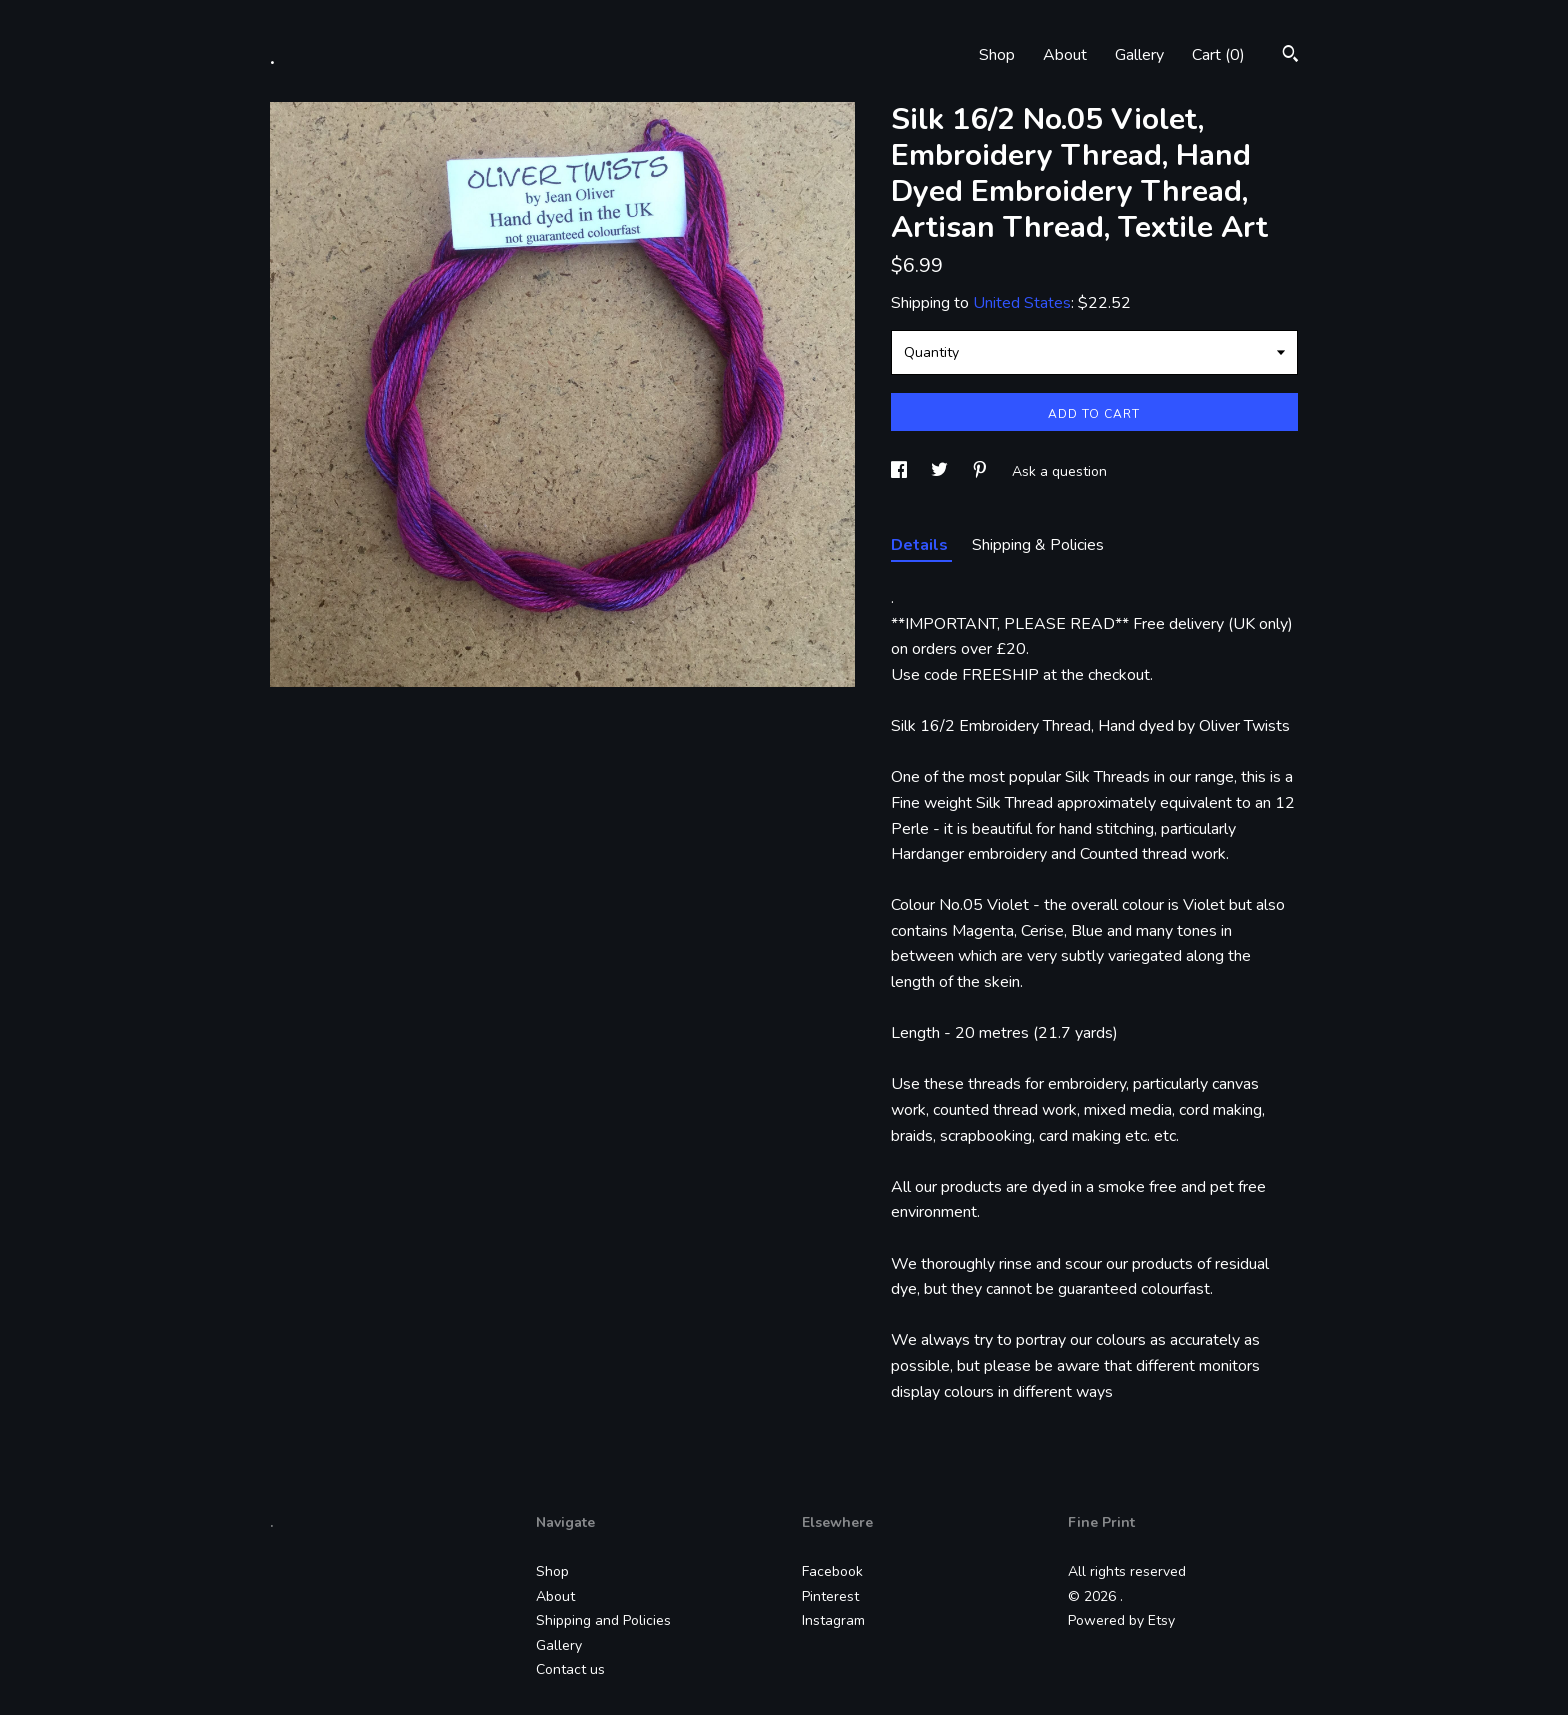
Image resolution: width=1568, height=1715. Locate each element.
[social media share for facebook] (901, 471)
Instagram (833, 1620)
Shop (997, 55)
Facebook (832, 1571)
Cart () (1218, 55)
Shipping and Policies (603, 1620)
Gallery (1139, 55)
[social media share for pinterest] (982, 471)
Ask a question (1059, 471)
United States (1022, 303)
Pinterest (830, 1596)
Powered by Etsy (1121, 1620)
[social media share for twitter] (941, 471)
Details (921, 545)
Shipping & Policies (1038, 545)
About (1065, 55)
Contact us (570, 1669)
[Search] (1290, 56)
